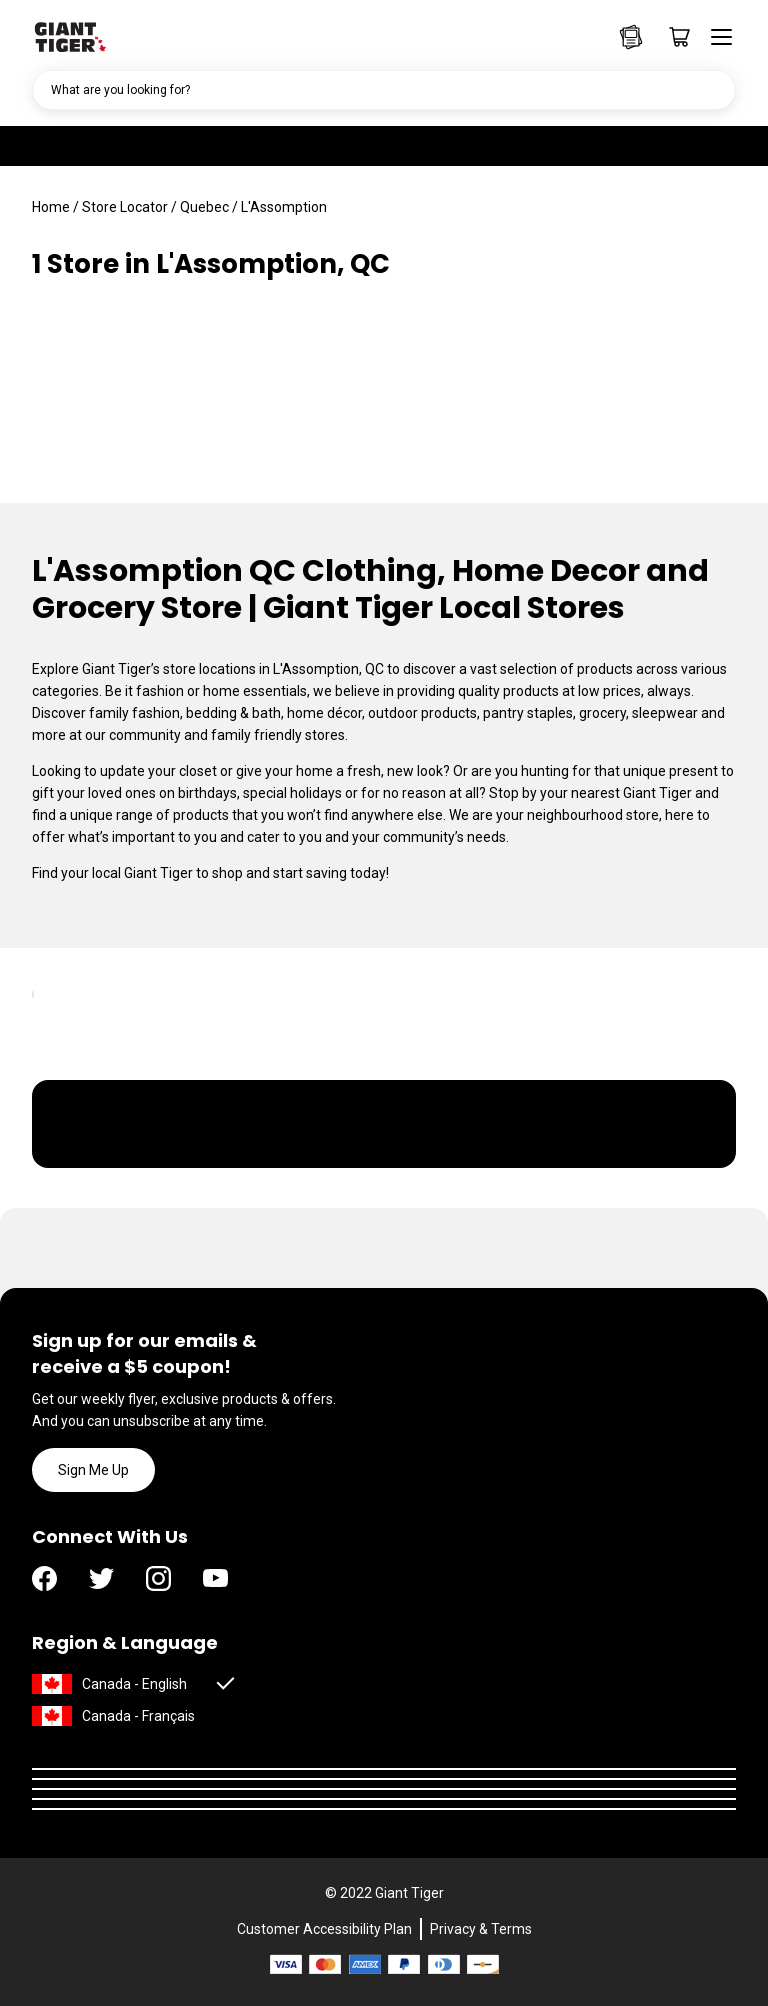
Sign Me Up (93, 1470)
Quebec (204, 207)
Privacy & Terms (481, 1929)
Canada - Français (138, 1716)
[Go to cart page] (673, 37)
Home (51, 207)
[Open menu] (715, 37)
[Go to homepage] (69, 35)
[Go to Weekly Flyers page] (631, 37)
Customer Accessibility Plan (324, 1929)
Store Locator (125, 207)
